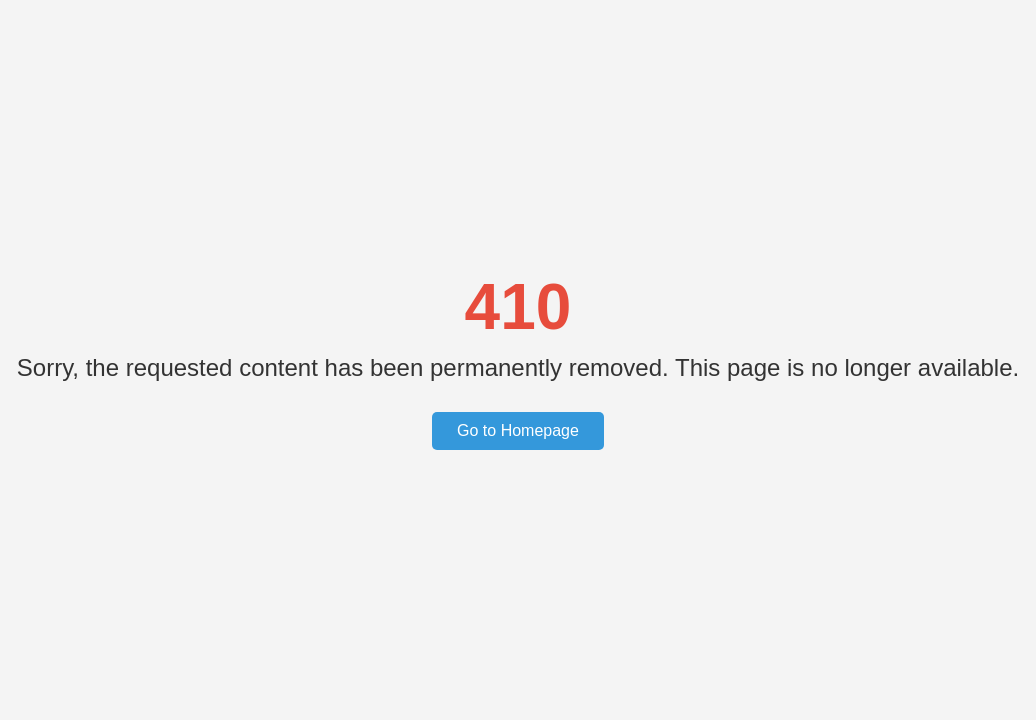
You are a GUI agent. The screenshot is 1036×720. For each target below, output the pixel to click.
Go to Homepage (518, 430)
